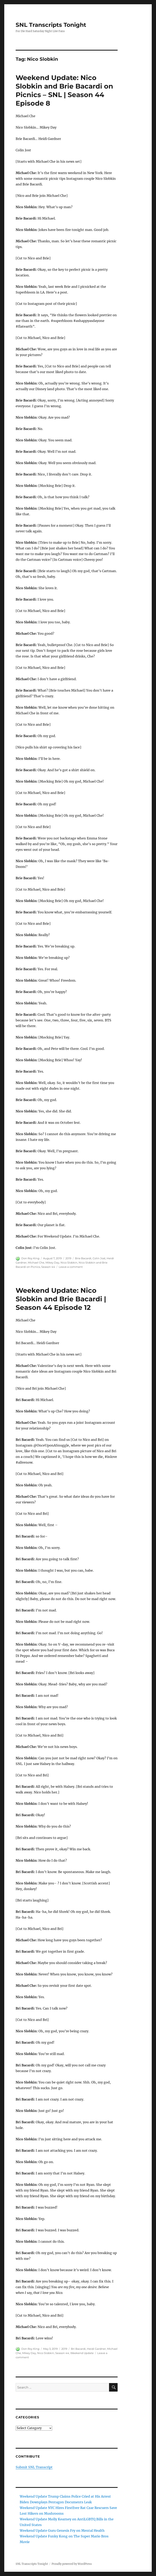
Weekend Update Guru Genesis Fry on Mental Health (62, 2530)
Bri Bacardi (78, 2348)
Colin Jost (99, 1258)
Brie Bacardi (83, 1258)
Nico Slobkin (69, 1262)
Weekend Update (82, 2353)
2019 (68, 1258)
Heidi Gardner (96, 2348)
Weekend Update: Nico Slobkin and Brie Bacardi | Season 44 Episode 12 (61, 1298)
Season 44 (48, 1266)
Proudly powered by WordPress (72, 2564)
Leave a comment (71, 1266)
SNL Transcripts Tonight (51, 24)
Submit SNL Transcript (34, 2467)
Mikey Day (52, 1262)
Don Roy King (30, 1258)
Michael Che (36, 1262)
